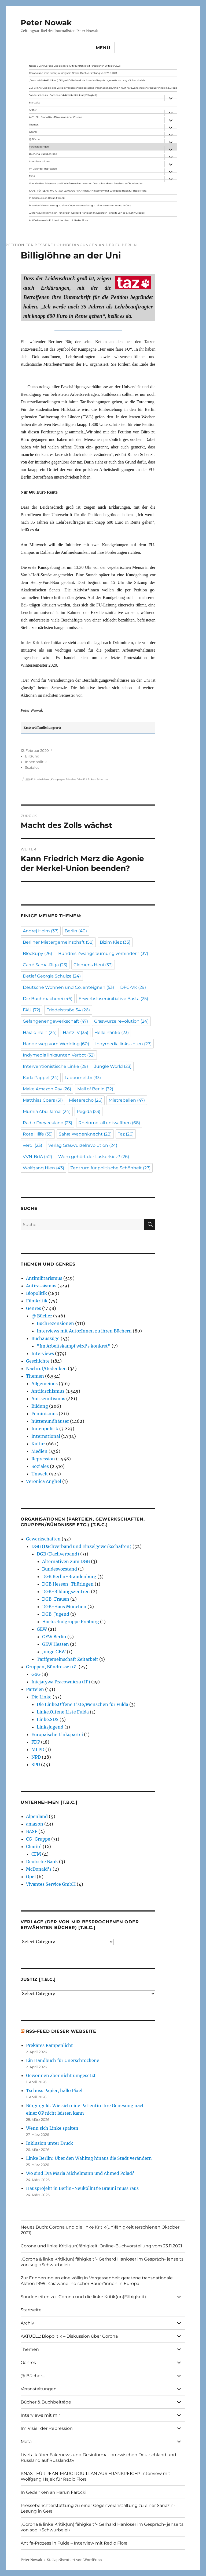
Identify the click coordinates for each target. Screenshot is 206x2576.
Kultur (38, 1443)
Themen (34, 124)
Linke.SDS (47, 1719)
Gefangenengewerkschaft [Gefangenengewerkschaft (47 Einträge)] (55, 1021)
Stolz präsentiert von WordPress (74, 2560)
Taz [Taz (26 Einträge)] (126, 1134)
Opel (31, 1876)
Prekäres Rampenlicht (49, 2045)
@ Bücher (41, 1315)
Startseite (34, 102)
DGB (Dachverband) (58, 1554)
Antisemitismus (48, 1398)
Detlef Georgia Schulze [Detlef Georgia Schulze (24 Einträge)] (52, 976)
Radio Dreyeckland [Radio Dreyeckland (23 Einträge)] (47, 1122)
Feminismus (44, 1413)
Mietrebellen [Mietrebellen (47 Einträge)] (127, 1100)
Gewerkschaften (43, 1539)
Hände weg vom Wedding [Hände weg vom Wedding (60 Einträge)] (56, 1043)
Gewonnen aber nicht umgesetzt (61, 2075)
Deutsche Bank (42, 1861)
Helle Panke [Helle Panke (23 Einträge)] (111, 1032)
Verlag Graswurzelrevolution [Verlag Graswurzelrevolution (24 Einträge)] (82, 1145)
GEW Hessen (55, 1644)
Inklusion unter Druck (49, 2143)
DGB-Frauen (55, 1599)
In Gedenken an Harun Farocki (47, 197)
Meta (32, 175)
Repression (43, 1458)
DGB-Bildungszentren (66, 1591)
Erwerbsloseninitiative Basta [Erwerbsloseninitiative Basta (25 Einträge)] (113, 998)
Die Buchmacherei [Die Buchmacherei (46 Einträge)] (47, 998)
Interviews (42, 1353)
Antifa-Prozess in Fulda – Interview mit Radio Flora (58, 220)
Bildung (32, 756)
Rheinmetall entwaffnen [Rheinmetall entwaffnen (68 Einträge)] (109, 1122)
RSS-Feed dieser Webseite (61, 2031)
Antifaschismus (47, 1391)
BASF (31, 1831)
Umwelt (39, 1473)
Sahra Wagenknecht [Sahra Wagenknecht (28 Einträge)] (85, 1134)
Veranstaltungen (39, 146)
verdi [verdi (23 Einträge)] (32, 1145)
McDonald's (39, 1869)
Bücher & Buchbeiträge (43, 153)
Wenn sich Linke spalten (52, 2128)
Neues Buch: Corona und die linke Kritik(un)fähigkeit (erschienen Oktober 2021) (75, 65)
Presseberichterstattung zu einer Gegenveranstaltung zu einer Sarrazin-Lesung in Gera (80, 205)
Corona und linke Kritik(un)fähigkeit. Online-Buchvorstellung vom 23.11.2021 (73, 72)
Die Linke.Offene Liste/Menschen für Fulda (82, 1704)
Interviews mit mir (39, 161)
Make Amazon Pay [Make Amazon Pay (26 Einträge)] (47, 1088)
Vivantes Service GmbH (51, 1884)
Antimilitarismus (44, 1278)
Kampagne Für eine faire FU (69, 779)
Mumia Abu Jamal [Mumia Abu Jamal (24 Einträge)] (47, 1111)
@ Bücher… (35, 139)
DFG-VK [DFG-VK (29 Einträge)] (133, 987)
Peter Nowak (46, 22)
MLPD (37, 1749)
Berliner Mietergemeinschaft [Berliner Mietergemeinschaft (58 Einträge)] (58, 942)
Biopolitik (36, 1293)
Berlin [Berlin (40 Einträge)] (76, 930)
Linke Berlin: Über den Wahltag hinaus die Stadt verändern (89, 2158)
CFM (36, 1854)
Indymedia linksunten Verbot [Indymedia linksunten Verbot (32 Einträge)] (59, 1055)
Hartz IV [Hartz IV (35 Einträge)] (75, 1032)
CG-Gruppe (38, 1839)
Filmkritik (36, 1300)
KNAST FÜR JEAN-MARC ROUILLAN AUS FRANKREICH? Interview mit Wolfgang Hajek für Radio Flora (87, 190)
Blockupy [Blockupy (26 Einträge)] (37, 953)
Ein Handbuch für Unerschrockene (62, 2060)
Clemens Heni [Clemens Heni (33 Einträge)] (93, 964)
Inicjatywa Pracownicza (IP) (60, 1681)
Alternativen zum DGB (66, 1561)
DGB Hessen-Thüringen (68, 1584)
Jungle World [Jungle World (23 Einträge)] (112, 1066)
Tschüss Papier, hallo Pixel (54, 2090)
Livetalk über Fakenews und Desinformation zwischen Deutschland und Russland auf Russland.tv (85, 183)
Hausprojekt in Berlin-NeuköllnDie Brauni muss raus (82, 2188)
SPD (35, 1764)
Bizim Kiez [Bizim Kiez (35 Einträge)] (115, 942)
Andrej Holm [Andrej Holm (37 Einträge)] (40, 930)
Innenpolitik (36, 762)
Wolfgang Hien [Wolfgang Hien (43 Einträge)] (43, 1167)
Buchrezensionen (55, 1323)
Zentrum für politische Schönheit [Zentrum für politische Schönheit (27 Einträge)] (110, 1167)
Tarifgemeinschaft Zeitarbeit (67, 1659)
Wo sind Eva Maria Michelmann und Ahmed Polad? (80, 2173)
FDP (35, 1742)
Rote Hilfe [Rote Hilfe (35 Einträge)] (38, 1134)
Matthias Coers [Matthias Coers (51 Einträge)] (43, 1100)
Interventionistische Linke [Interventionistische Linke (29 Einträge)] (55, 1066)
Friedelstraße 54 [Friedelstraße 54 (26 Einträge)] (68, 1009)
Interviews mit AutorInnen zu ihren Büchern (84, 1331)
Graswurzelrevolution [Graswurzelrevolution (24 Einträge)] (121, 1021)
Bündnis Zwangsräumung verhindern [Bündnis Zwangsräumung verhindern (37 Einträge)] (103, 953)
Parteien (35, 1689)
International (45, 1436)
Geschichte (38, 1361)
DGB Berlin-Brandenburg (69, 1576)
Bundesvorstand (59, 1569)
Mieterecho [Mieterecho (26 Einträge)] (85, 1100)
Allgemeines (44, 1383)
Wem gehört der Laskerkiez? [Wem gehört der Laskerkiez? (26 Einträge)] (93, 1156)
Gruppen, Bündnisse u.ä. (52, 1666)
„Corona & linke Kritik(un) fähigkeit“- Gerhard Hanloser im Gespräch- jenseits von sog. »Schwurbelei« (87, 80)
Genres (33, 131)
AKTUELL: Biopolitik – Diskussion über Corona (55, 117)
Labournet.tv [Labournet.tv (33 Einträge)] (83, 1077)
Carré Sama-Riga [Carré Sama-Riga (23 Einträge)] (45, 964)
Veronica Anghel (43, 1481)
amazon (34, 1824)
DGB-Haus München (64, 1606)
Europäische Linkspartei (57, 1734)
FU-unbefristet (40, 779)
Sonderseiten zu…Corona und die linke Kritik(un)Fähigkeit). (63, 95)
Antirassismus (41, 1285)
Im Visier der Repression (43, 168)
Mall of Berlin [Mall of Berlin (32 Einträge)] (95, 1088)
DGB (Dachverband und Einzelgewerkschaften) (81, 1546)
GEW (42, 1629)
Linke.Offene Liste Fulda (63, 1712)
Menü (103, 47)
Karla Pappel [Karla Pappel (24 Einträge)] (40, 1077)
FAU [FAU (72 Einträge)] (31, 1009)
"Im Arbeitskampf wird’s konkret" (74, 1346)
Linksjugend (50, 1727)
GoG (36, 1674)
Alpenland (37, 1816)
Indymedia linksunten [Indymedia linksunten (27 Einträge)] (123, 1043)
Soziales (32, 767)
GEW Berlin (54, 1636)
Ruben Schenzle (98, 779)
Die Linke (41, 1697)
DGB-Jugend (55, 1614)
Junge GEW (54, 1651)
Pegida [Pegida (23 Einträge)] (88, 1111)
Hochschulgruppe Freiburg (70, 1621)
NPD (36, 1757)
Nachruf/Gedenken (46, 1368)
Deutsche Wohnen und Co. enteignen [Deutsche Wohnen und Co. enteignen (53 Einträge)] (68, 987)
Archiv (32, 109)
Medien (39, 1451)
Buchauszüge (45, 1338)
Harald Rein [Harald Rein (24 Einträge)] (40, 1032)
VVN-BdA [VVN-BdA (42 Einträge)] (37, 1156)
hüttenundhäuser (50, 1421)
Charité (34, 1846)
